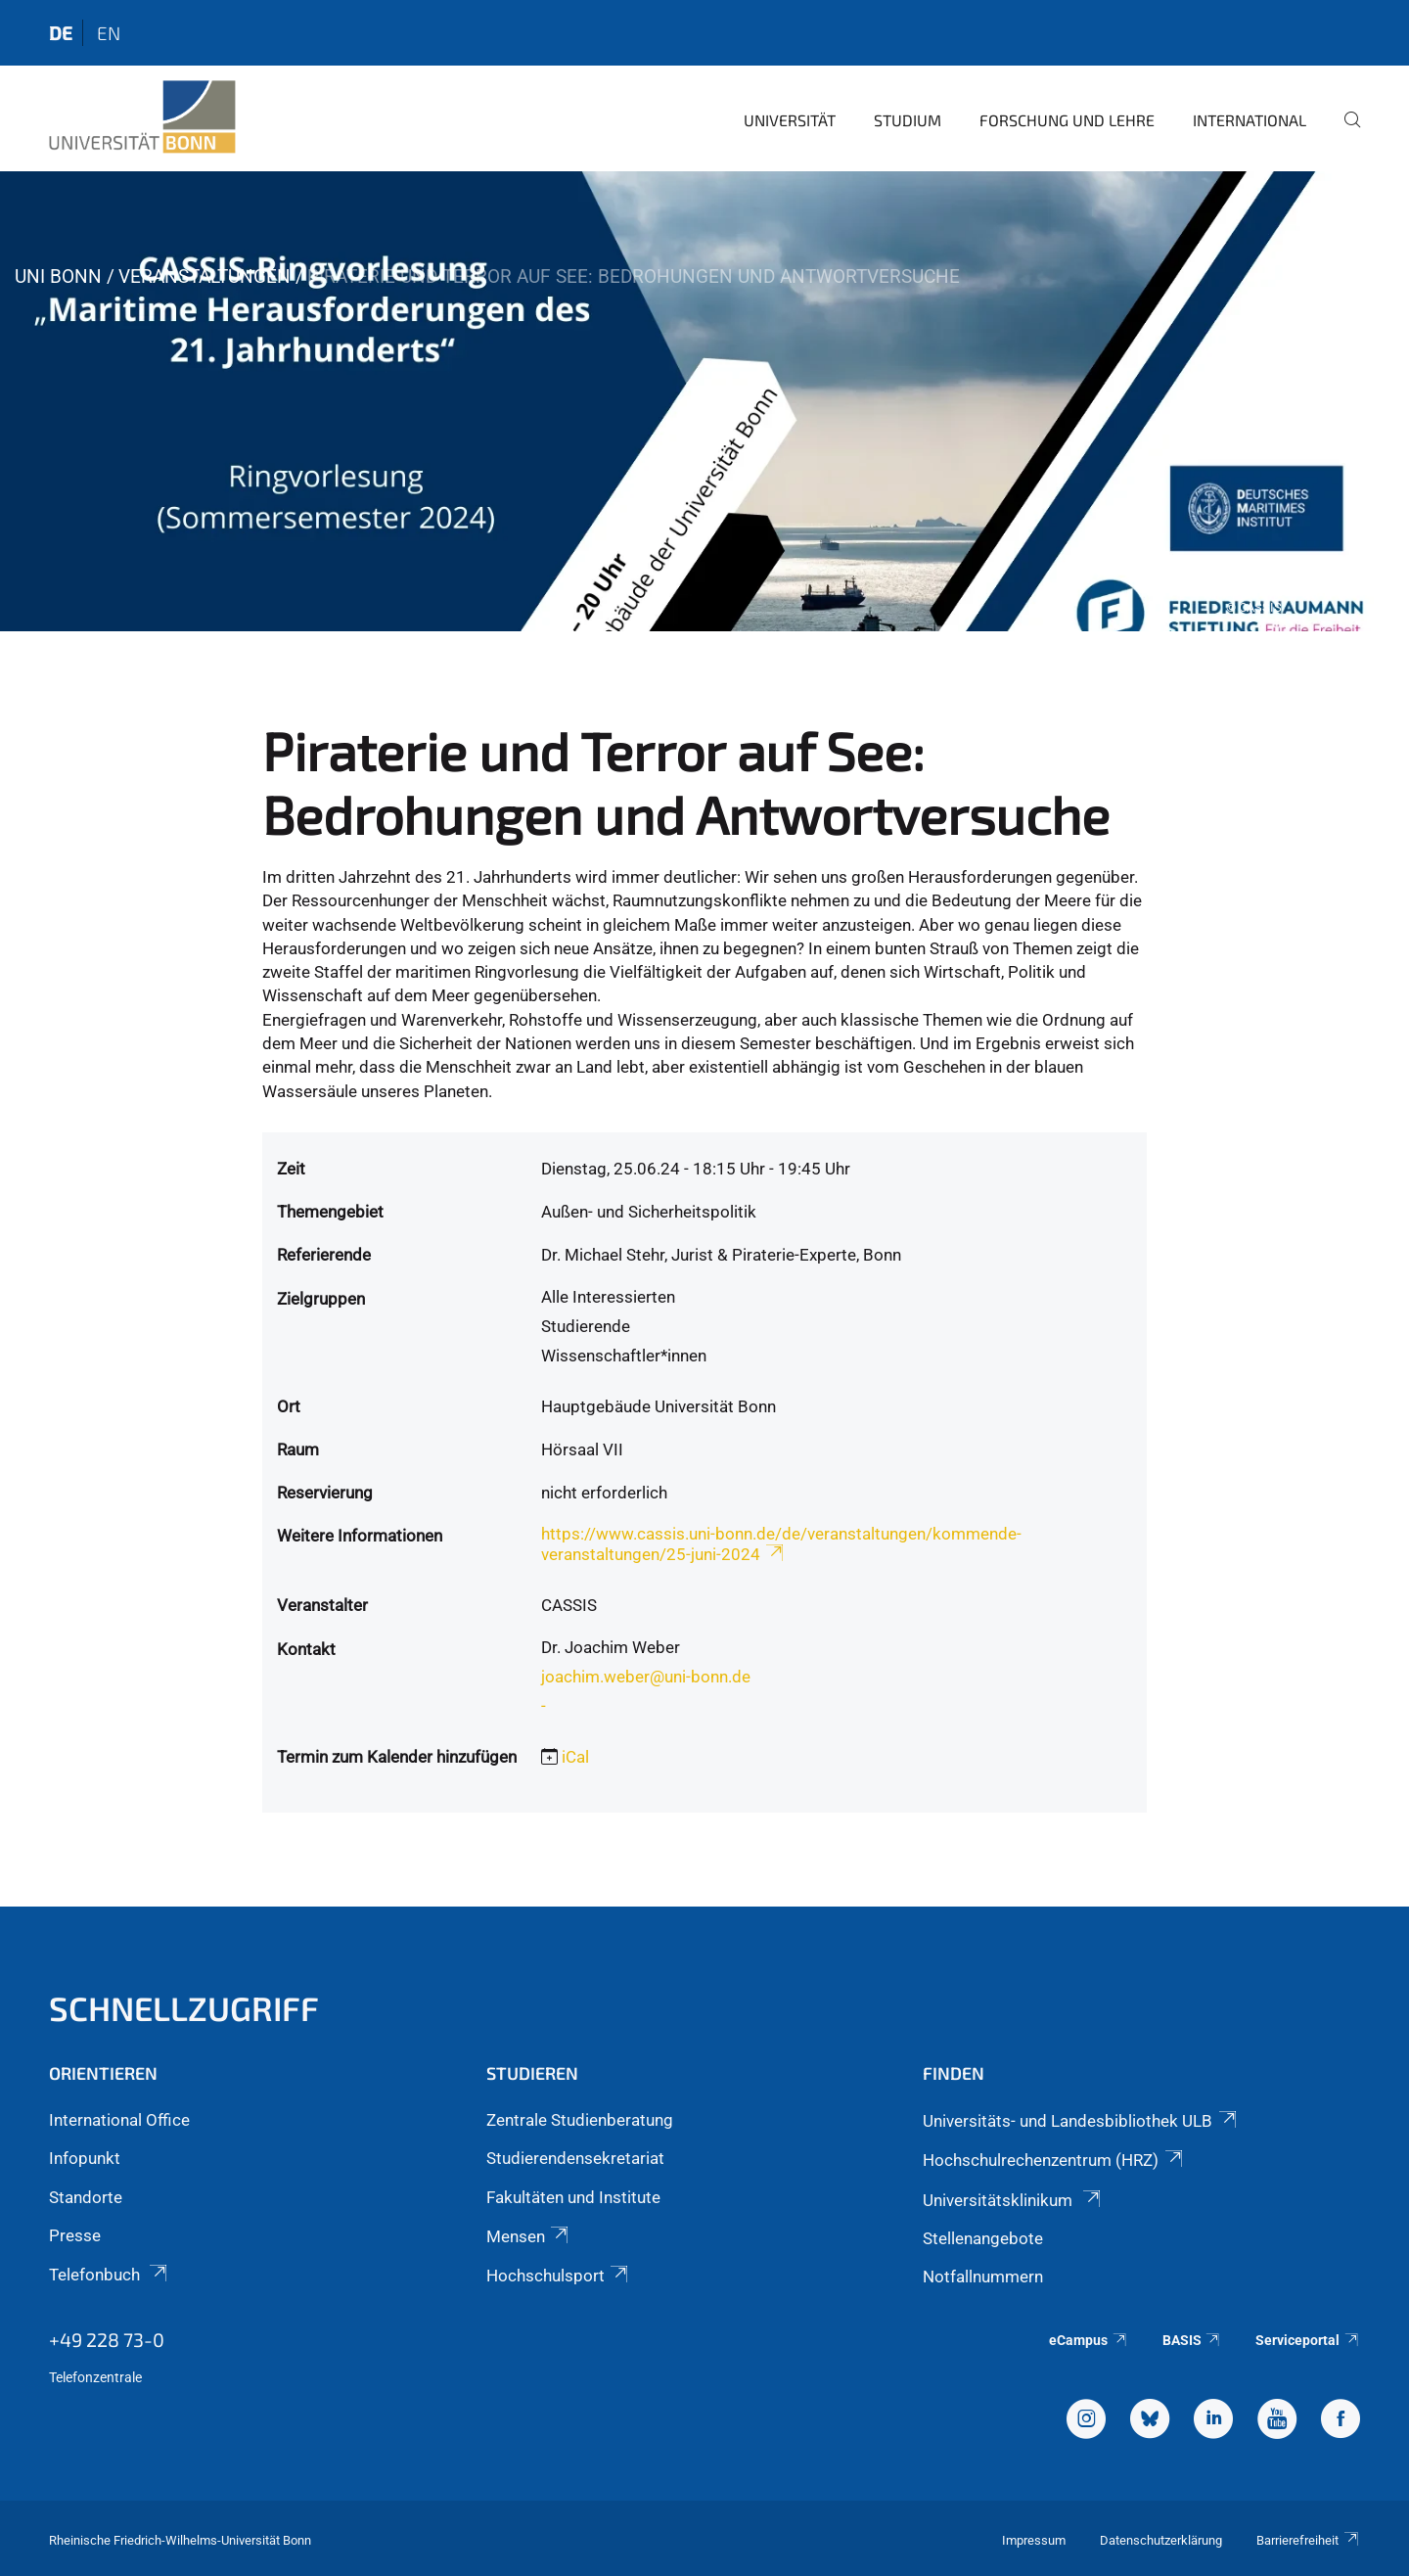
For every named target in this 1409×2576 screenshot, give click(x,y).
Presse (75, 2235)
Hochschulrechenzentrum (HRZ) (1054, 2160)
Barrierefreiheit (1308, 2540)
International (1249, 120)
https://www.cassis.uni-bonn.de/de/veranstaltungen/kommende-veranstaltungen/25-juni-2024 (781, 1544)
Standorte (85, 2197)
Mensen (528, 2236)
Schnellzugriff (184, 2008)
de (60, 33)
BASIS (1192, 2340)
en (108, 33)
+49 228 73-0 (106, 2339)
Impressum (1034, 2540)
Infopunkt (84, 2158)
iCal (575, 1757)
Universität (790, 120)
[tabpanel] (704, 401)
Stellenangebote (983, 2238)
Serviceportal (1307, 2340)
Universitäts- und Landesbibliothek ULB (1081, 2121)
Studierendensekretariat (575, 2158)
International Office (119, 2120)
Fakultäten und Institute (573, 2197)
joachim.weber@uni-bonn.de (645, 1676)
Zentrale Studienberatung (579, 2120)
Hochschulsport (558, 2275)
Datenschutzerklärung (1161, 2540)
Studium (907, 120)
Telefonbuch (109, 2274)
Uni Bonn (58, 276)
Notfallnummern (983, 2276)
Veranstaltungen (204, 276)
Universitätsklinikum (1013, 2200)
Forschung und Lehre (1067, 120)
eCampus (1088, 2340)
